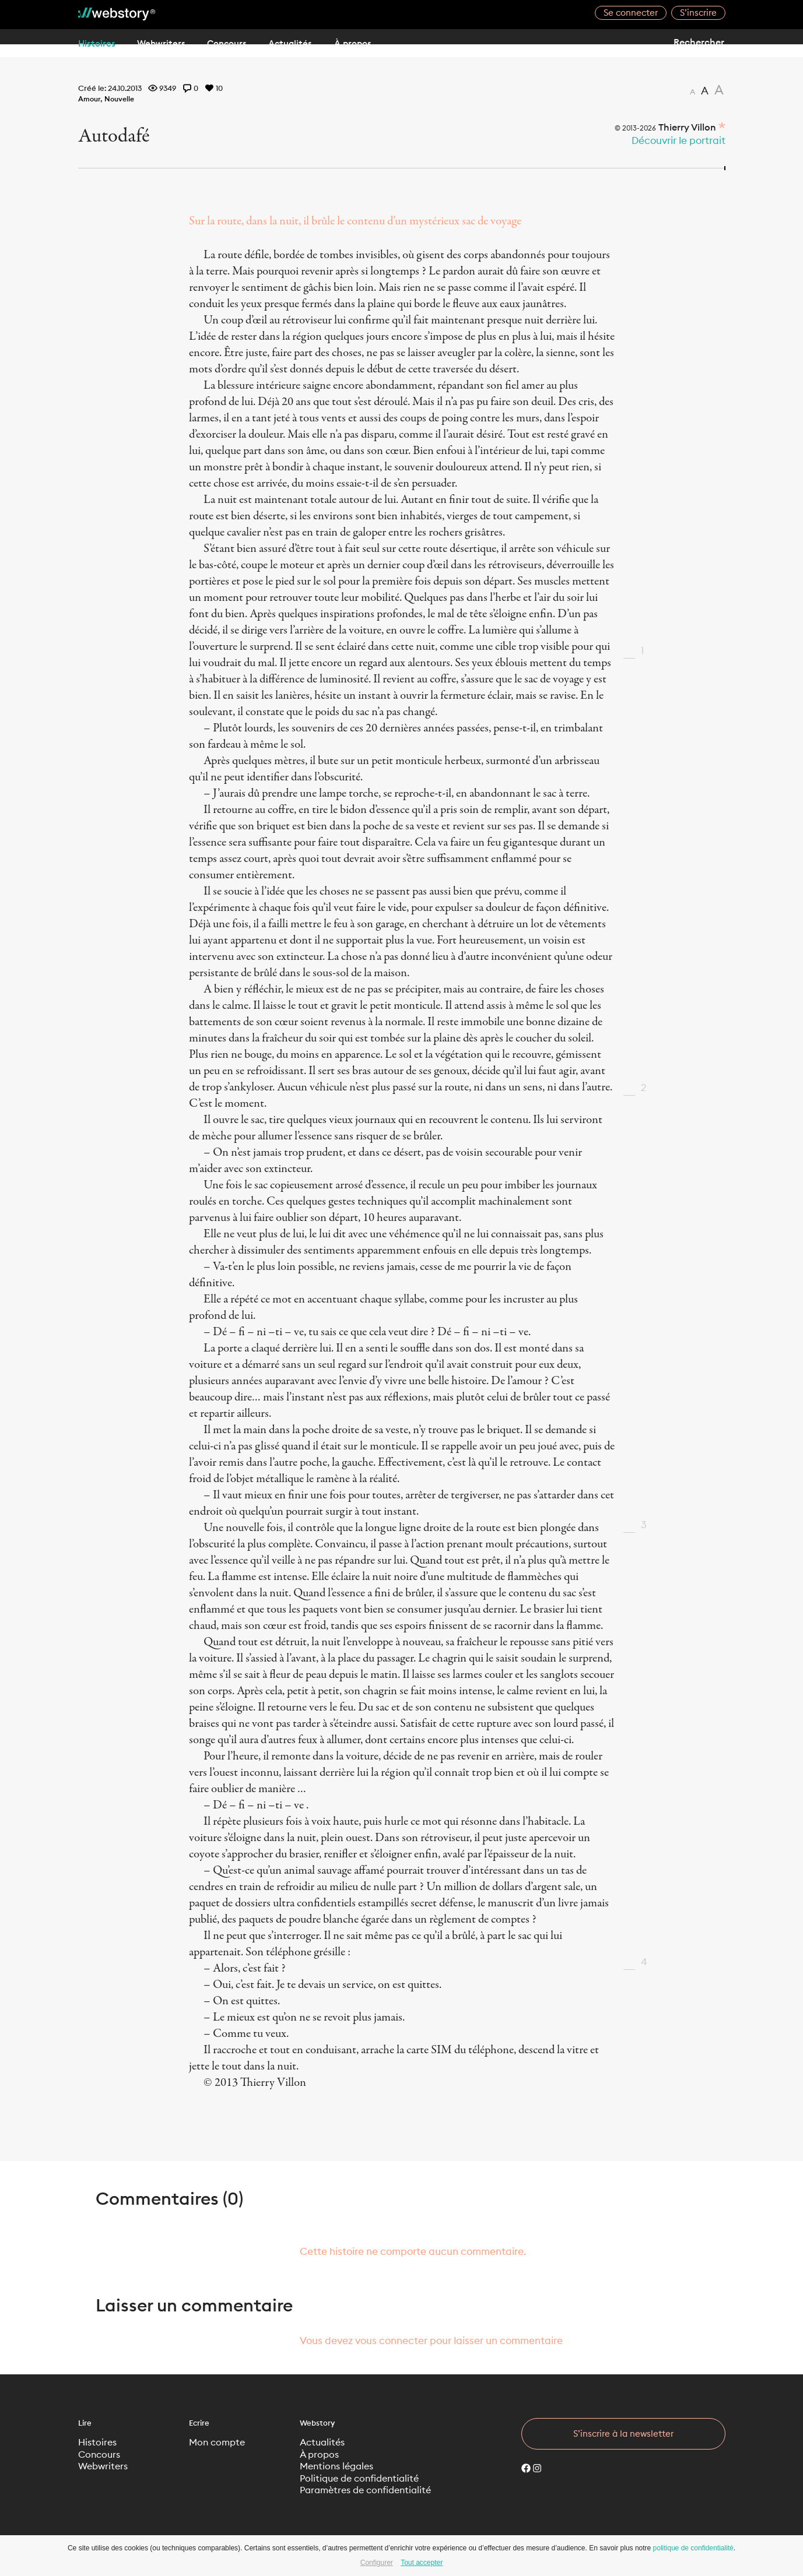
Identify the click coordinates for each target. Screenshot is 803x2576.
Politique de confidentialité (365, 2481)
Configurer (376, 2563)
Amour (90, 98)
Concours (247, 43)
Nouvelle (122, 98)
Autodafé (124, 135)
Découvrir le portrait (678, 140)
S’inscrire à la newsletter (623, 2433)
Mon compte (220, 2442)
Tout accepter (422, 2563)
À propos (393, 43)
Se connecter (631, 13)
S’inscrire (698, 13)
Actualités (320, 43)
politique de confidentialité (693, 2548)
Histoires (97, 43)
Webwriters (171, 43)
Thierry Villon (683, 126)
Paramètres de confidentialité (372, 2493)
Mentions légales (340, 2468)
